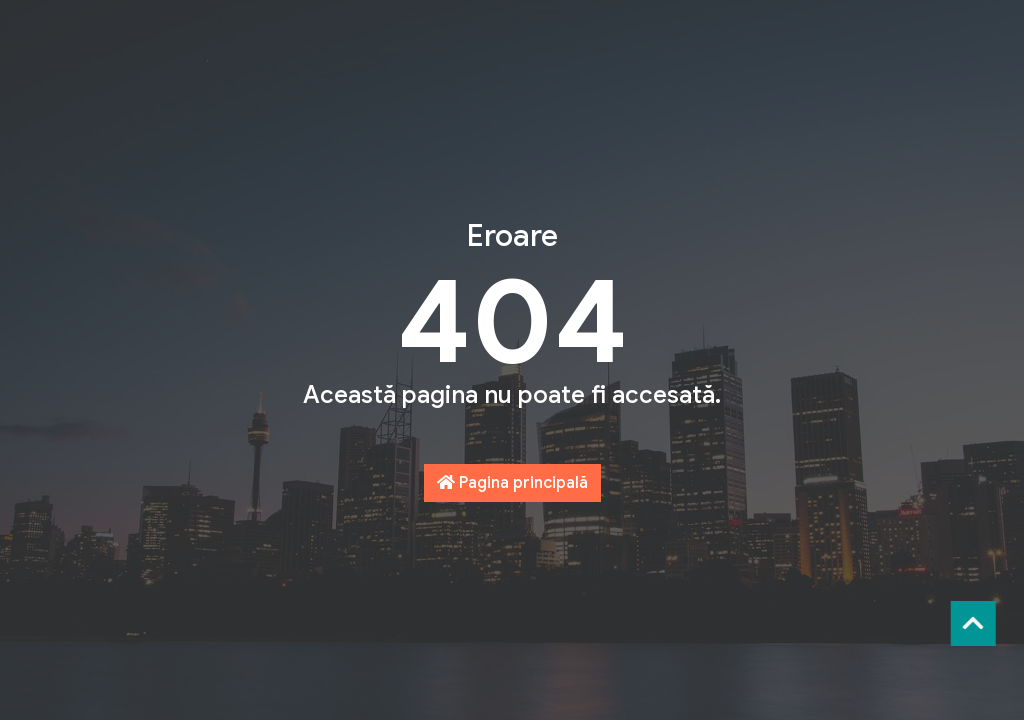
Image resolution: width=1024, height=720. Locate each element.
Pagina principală (512, 483)
